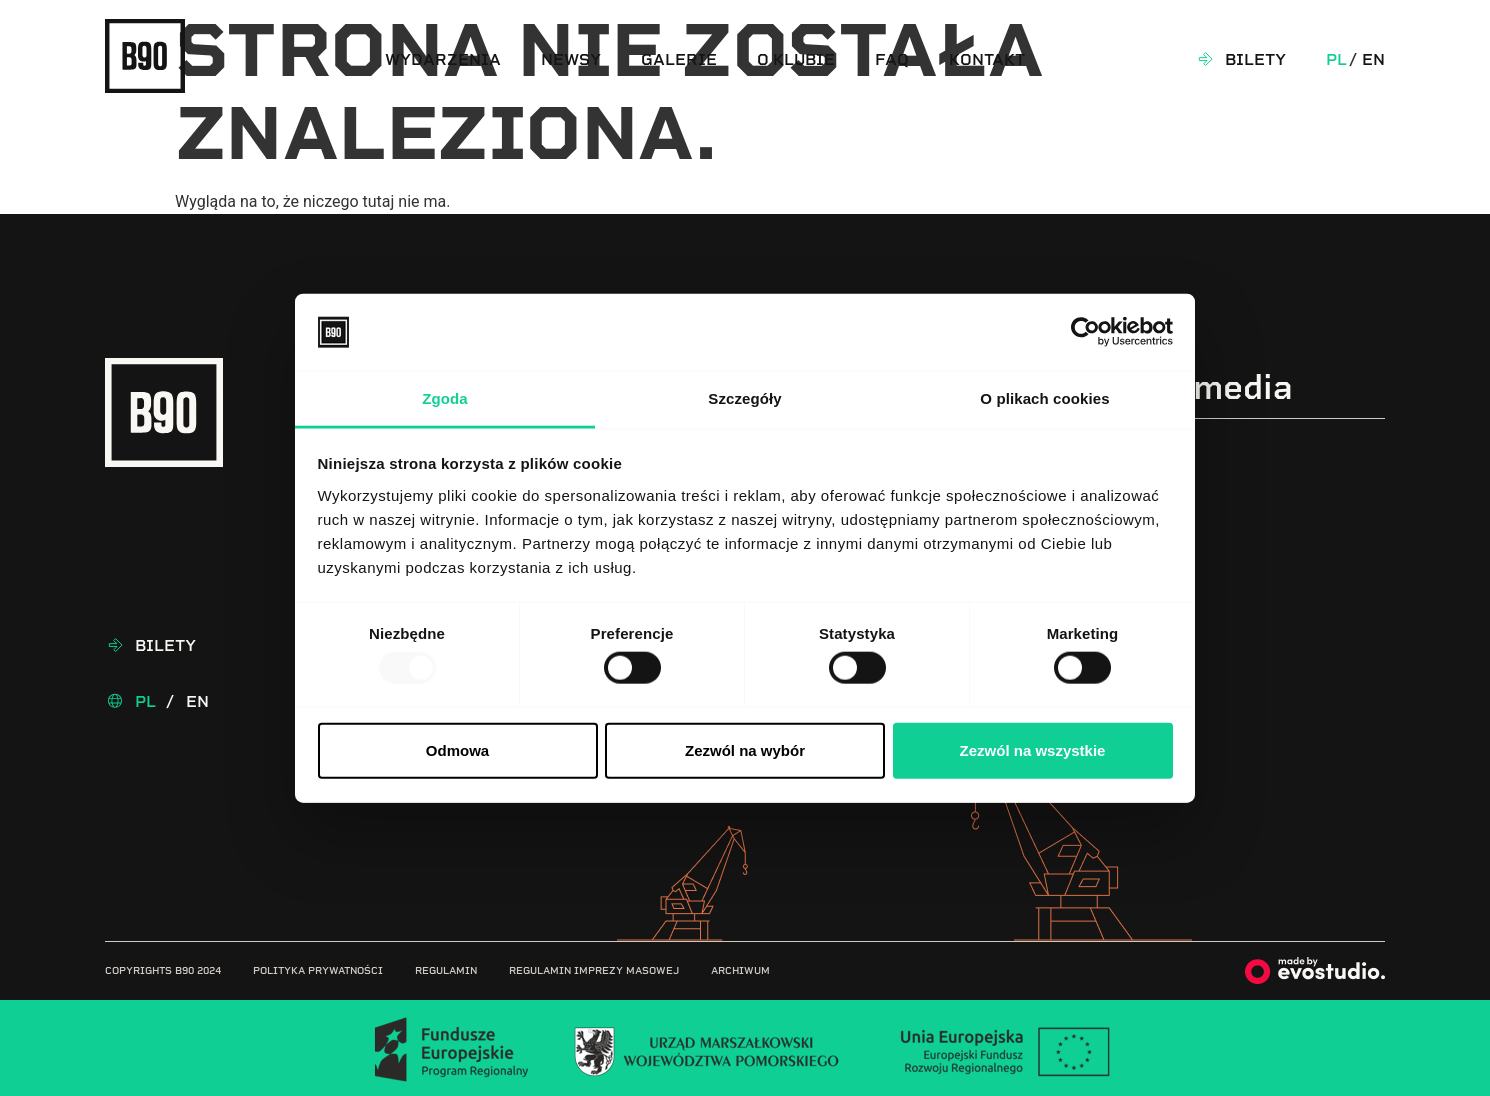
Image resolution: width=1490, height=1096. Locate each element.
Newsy (571, 59)
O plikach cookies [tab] (1044, 398)
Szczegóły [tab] (744, 398)
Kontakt (987, 59)
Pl (1336, 59)
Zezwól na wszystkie (1033, 749)
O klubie (796, 59)
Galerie (679, 59)
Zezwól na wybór (745, 749)
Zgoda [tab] (445, 398)
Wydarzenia (443, 59)
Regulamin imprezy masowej (594, 970)
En (1373, 59)
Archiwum (740, 970)
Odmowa (457, 749)
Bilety (1255, 59)
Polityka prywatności (318, 970)
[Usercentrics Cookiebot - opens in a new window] (1085, 332)
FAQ (892, 59)
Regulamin (446, 970)
